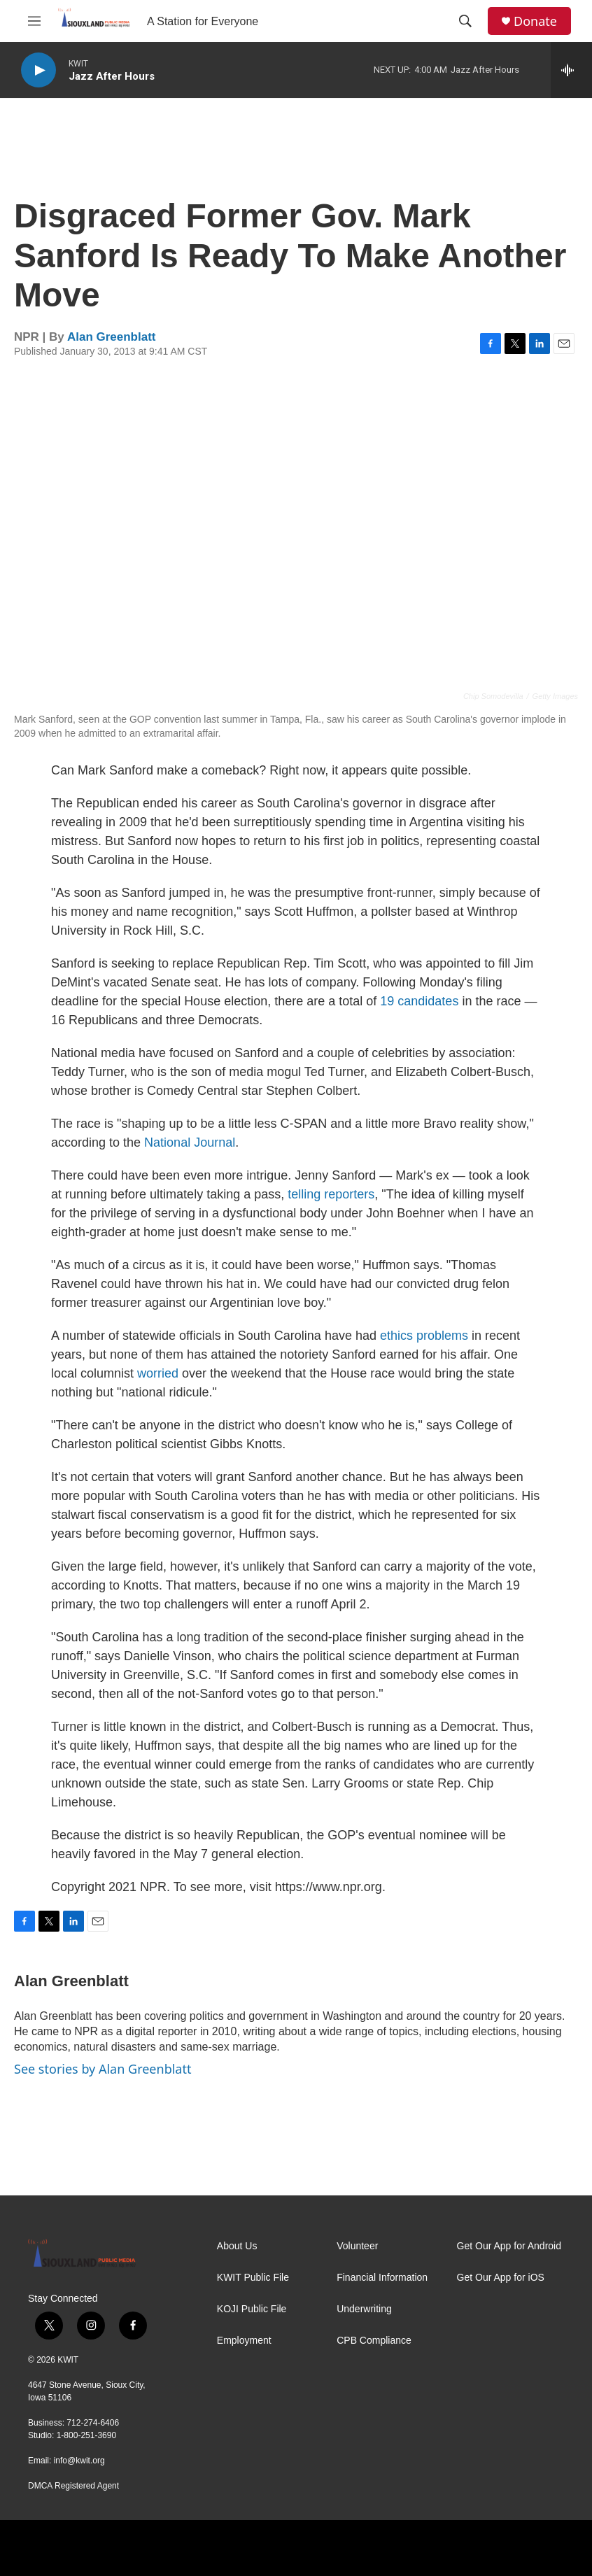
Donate (535, 21)
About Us (237, 2246)
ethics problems (424, 1336)
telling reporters (331, 1194)
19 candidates (419, 1001)
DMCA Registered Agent (73, 2486)
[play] (38, 70)
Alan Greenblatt (111, 337)
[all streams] (571, 70)
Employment (244, 2340)
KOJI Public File (252, 2309)
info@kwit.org (79, 2460)
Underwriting (364, 2309)
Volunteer (357, 2246)
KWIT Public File (253, 2277)
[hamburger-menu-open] (34, 21)
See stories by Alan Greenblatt (102, 2068)
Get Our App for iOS (500, 2277)
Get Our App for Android (509, 2246)
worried (157, 1373)
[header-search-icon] (465, 21)
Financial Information (382, 2277)
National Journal (189, 1142)
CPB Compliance (374, 2340)
